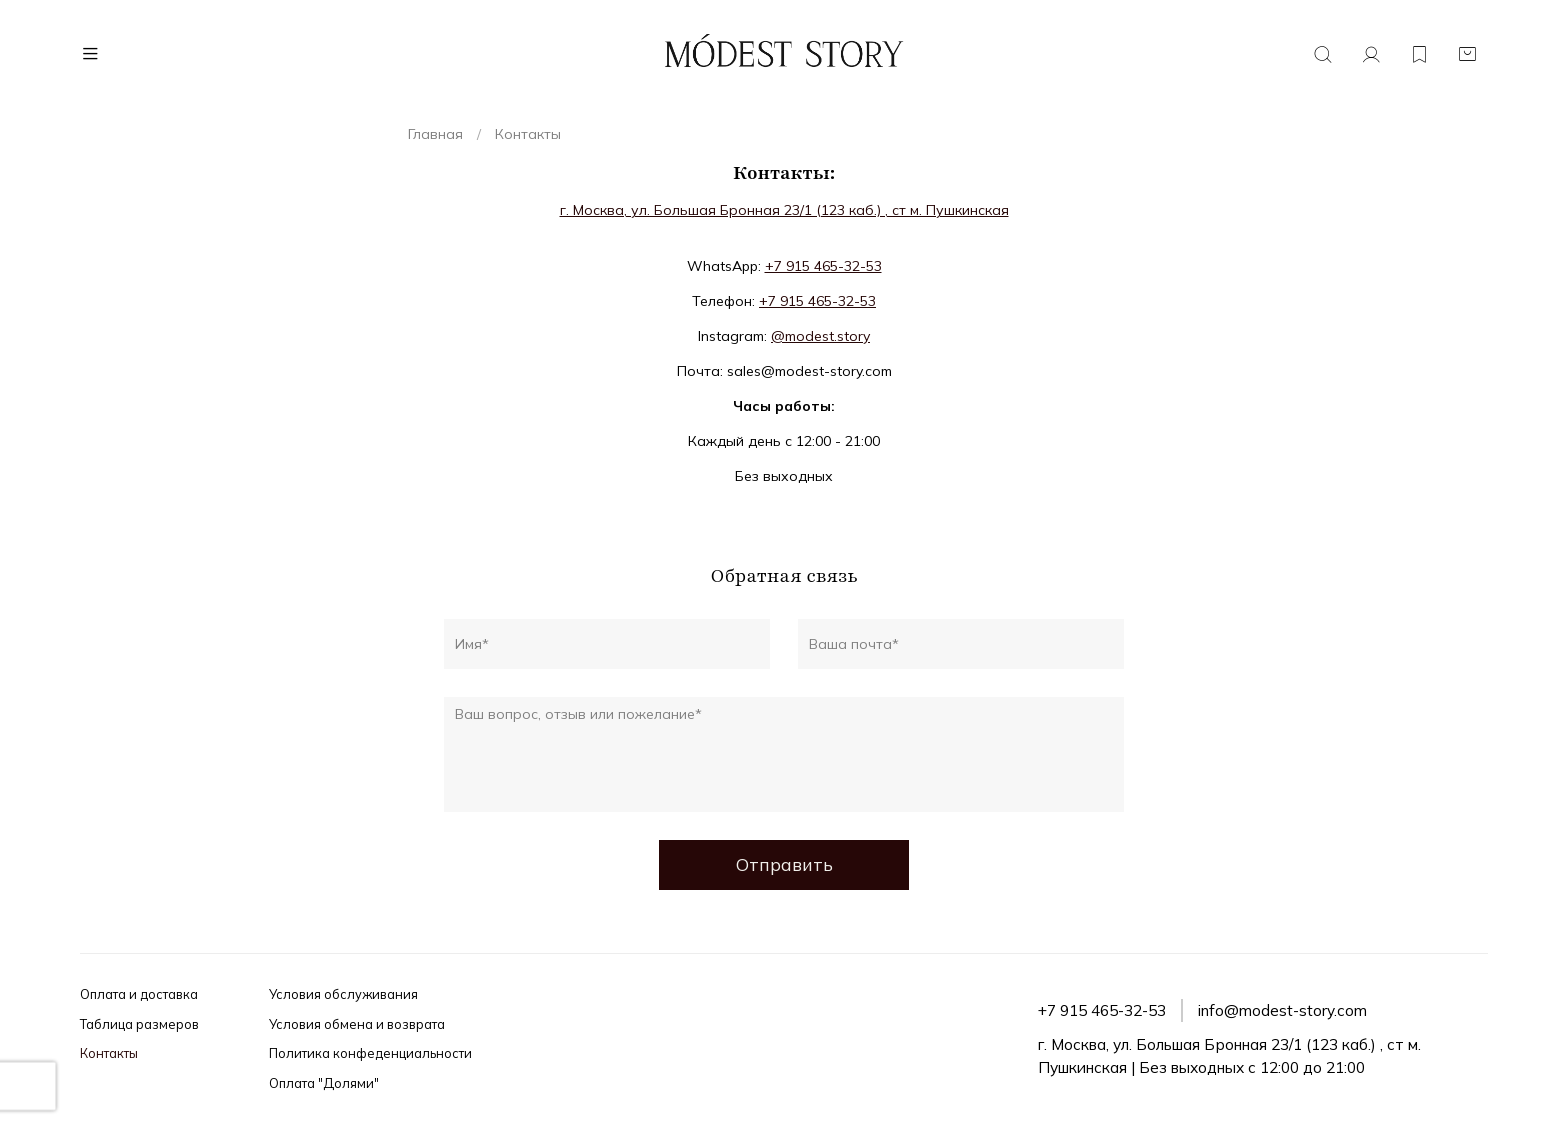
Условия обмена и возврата (357, 1024)
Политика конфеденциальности (370, 1053)
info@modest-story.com (1282, 1010)
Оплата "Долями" (324, 1083)
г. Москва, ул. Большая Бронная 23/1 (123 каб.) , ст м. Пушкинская (784, 210)
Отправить (784, 864)
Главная (435, 134)
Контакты (109, 1053)
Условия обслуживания (343, 994)
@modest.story (820, 336)
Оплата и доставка (139, 994)
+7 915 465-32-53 (823, 266)
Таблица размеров (139, 1024)
